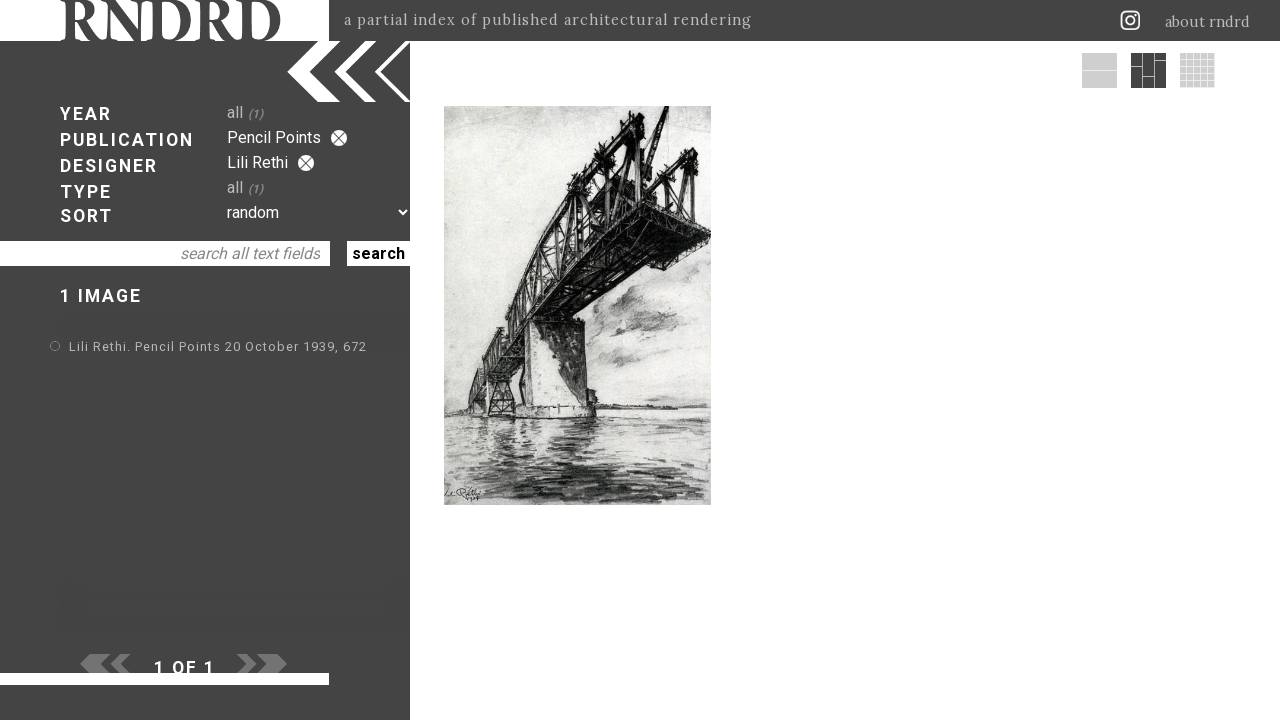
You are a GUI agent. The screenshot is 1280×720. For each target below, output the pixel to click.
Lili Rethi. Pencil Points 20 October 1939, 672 (218, 346)
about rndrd (1207, 22)
